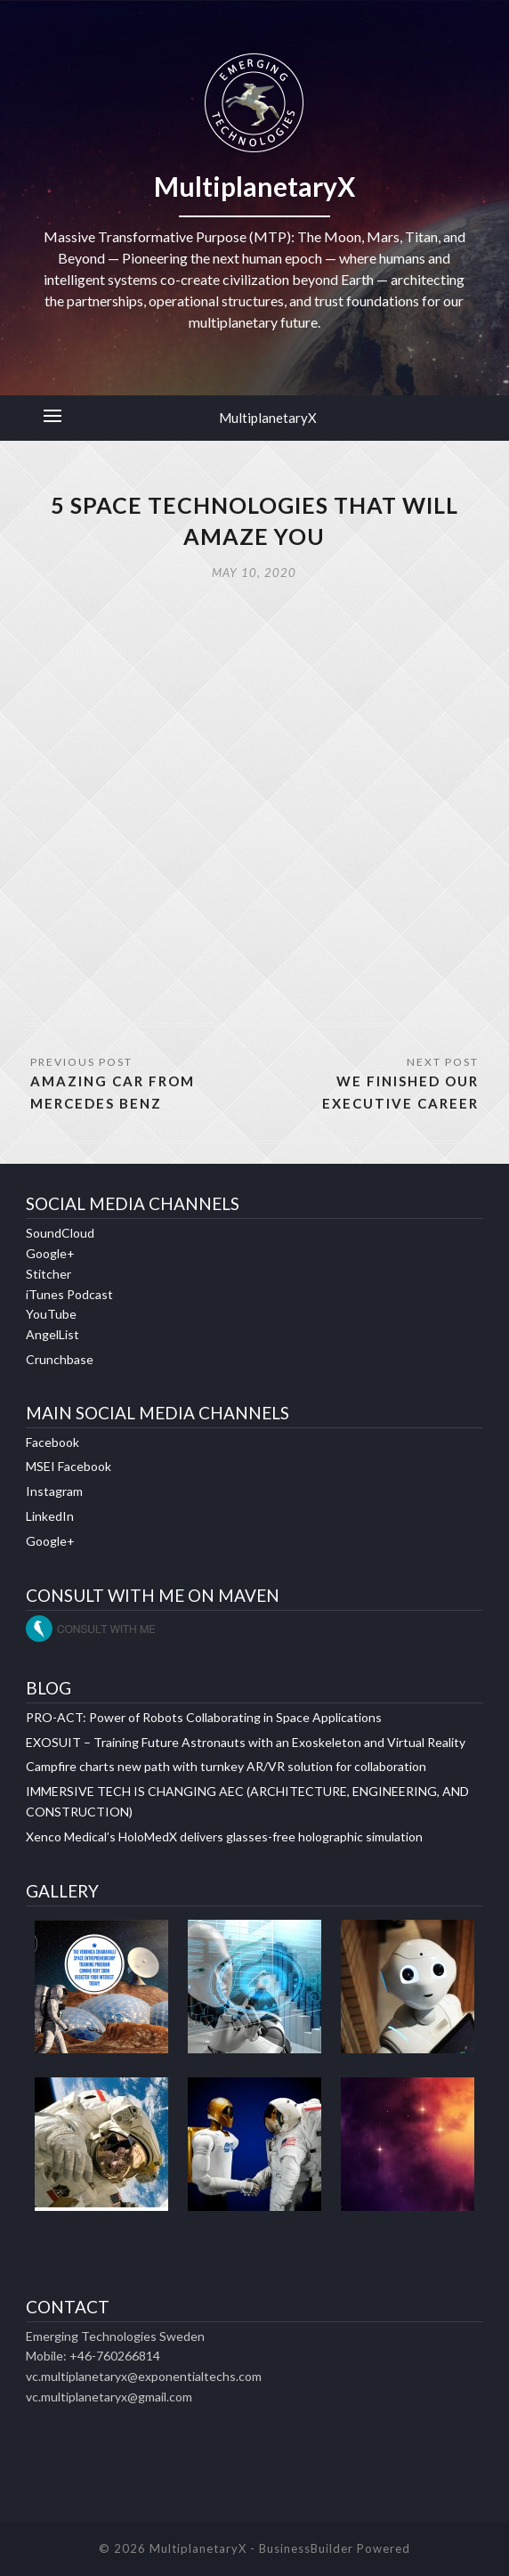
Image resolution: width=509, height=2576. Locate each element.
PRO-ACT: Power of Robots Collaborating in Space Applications (204, 1717)
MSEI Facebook (68, 1466)
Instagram (54, 1491)
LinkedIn (50, 1516)
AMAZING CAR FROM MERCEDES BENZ (112, 1091)
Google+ (50, 1253)
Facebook (52, 1442)
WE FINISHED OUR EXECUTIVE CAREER (400, 1091)
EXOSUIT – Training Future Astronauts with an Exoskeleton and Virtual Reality (245, 1742)
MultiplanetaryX (268, 418)
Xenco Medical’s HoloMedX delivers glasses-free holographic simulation (224, 1836)
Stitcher (48, 1273)
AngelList (52, 1334)
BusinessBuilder (306, 2548)
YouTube (51, 1313)
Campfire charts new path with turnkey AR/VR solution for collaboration (226, 1766)
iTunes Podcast (69, 1294)
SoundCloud (60, 1232)
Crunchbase (59, 1359)
